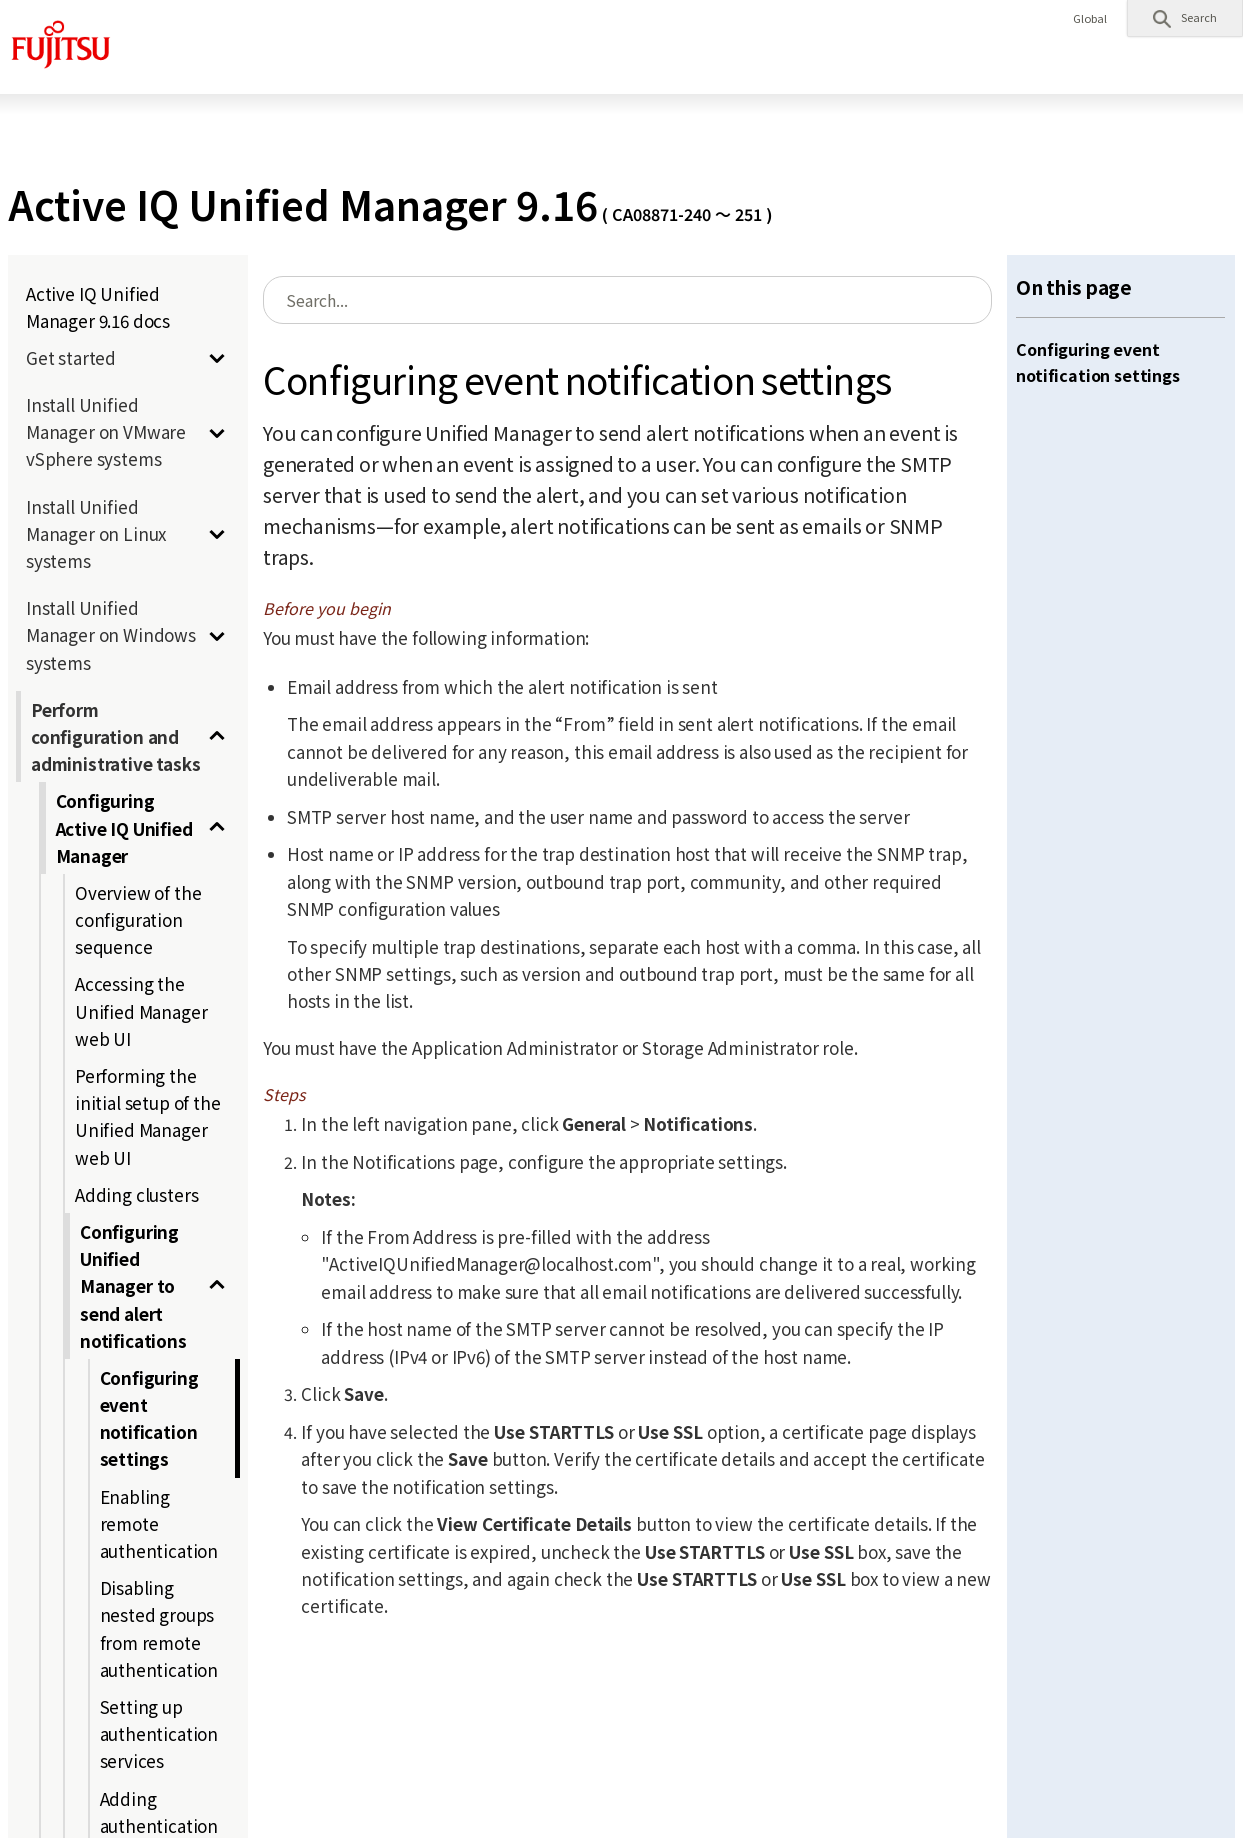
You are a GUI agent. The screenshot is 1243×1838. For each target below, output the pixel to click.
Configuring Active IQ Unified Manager (124, 827)
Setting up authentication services (159, 1733)
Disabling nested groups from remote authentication (159, 1628)
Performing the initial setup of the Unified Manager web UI (148, 1116)
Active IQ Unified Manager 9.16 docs (98, 307)
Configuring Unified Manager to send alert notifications (133, 1286)
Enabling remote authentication (159, 1523)
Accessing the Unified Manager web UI (141, 1010)
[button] (1185, 18)
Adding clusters (136, 1194)
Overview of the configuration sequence (138, 919)
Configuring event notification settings (149, 1418)
